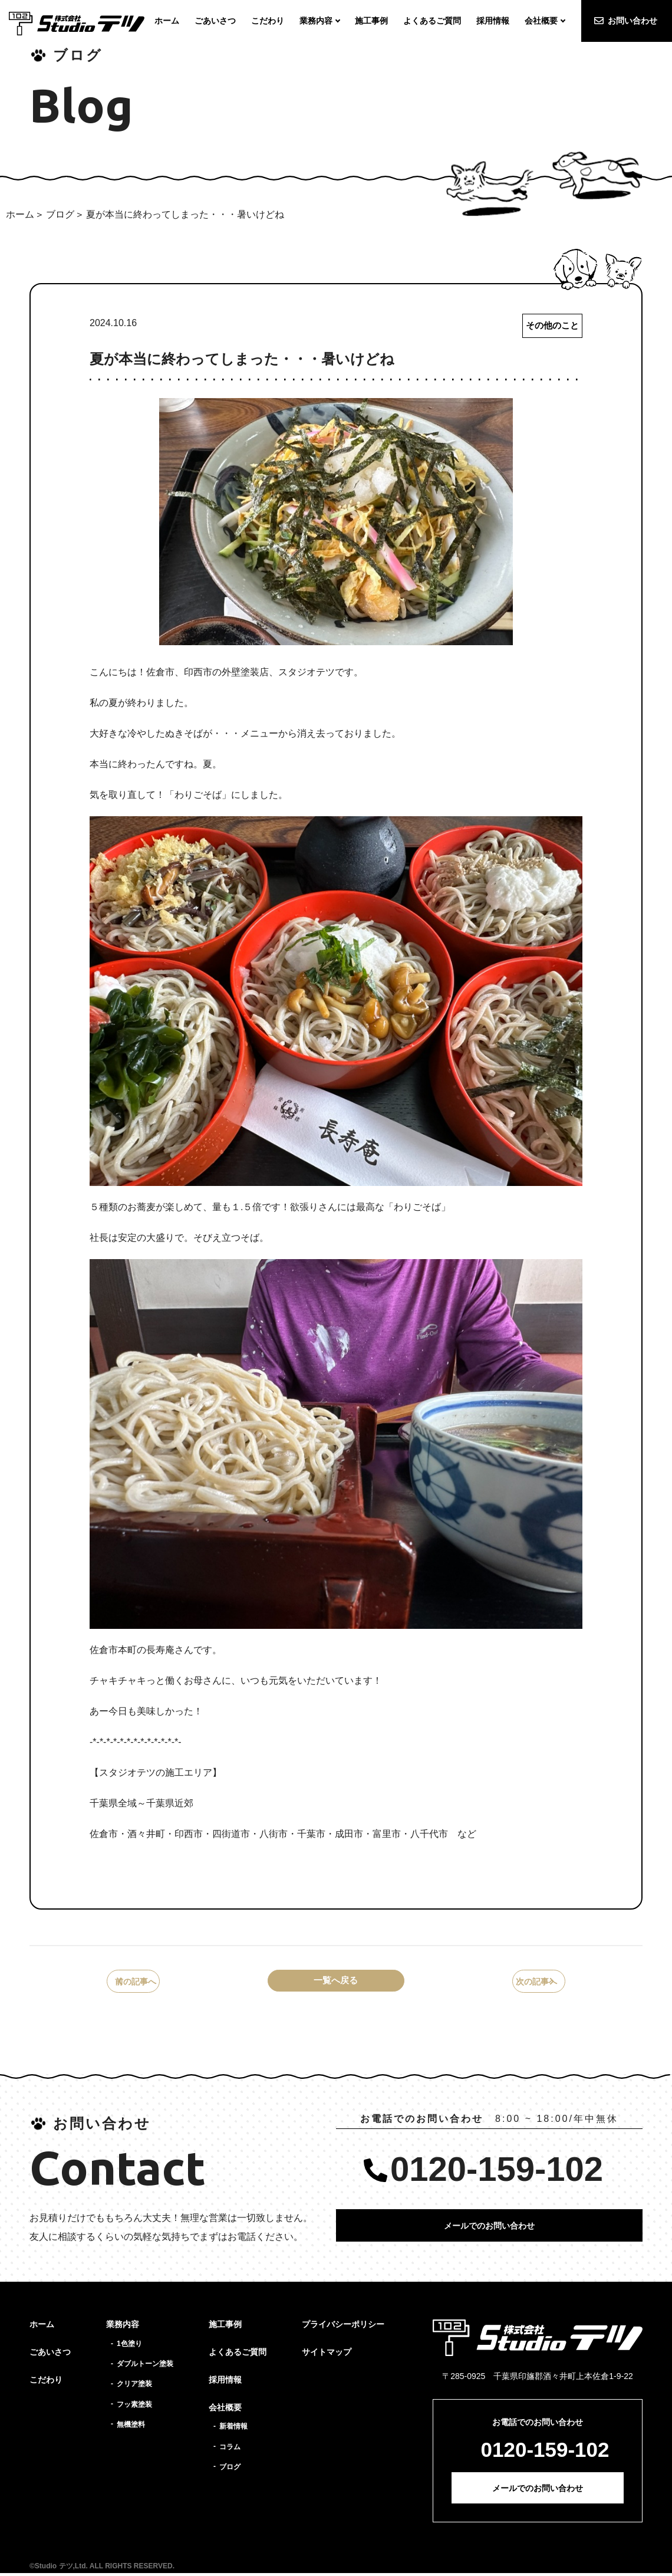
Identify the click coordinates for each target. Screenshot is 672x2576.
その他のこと (550, 326)
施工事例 (225, 2327)
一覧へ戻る (336, 1983)
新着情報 (233, 2430)
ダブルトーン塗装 (145, 2367)
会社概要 (225, 2410)
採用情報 (225, 2382)
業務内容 (122, 2327)
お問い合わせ (632, 20)
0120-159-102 (496, 2172)
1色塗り (129, 2347)
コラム (230, 2450)
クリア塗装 (134, 2387)
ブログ (60, 214)
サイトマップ (326, 2355)
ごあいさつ (50, 2355)
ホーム (20, 214)
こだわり (45, 2382)
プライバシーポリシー (343, 2327)
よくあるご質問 (237, 2355)
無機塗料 (131, 2427)
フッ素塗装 (134, 2407)
